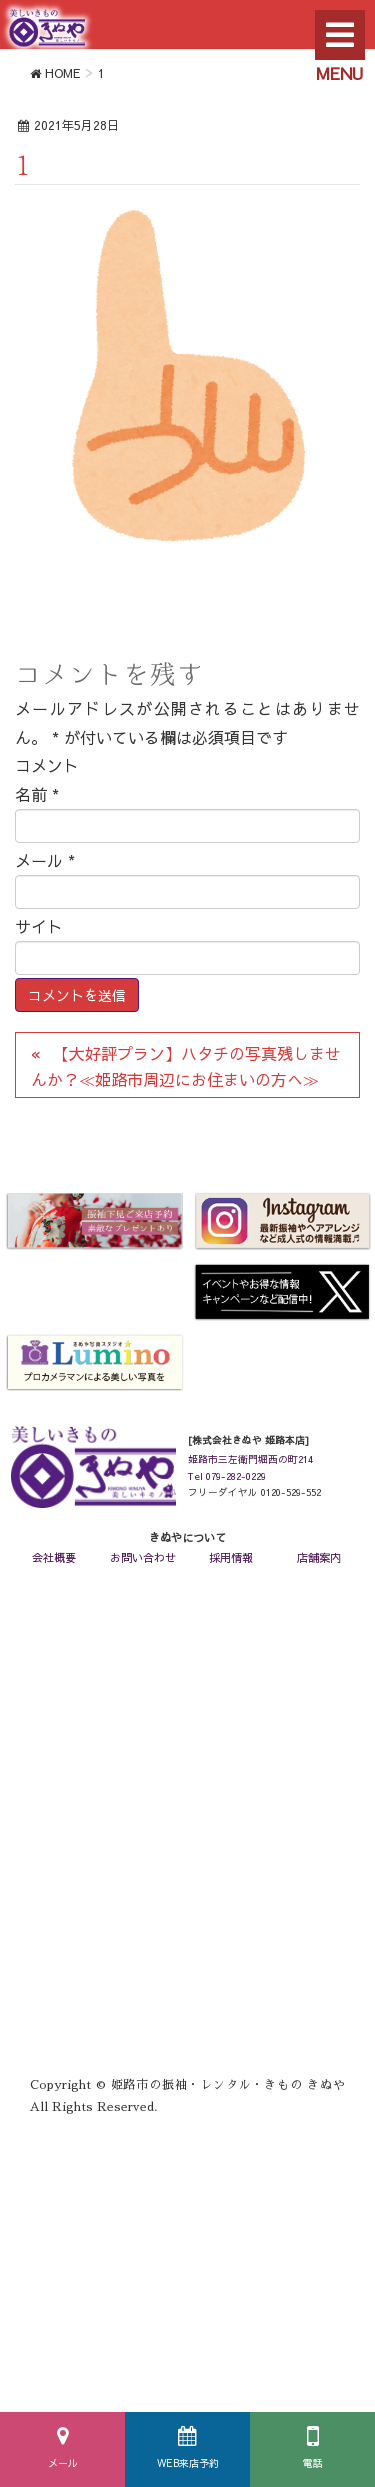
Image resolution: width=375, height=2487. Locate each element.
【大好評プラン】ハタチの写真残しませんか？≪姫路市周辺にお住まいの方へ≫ (186, 1066)
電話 (313, 2463)
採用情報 (231, 1558)
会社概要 (54, 1558)
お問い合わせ (143, 1558)
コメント (47, 765)
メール (63, 2463)
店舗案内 (319, 1558)
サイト (39, 926)
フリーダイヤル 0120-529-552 (254, 1492)
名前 (37, 794)
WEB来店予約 (188, 2463)
